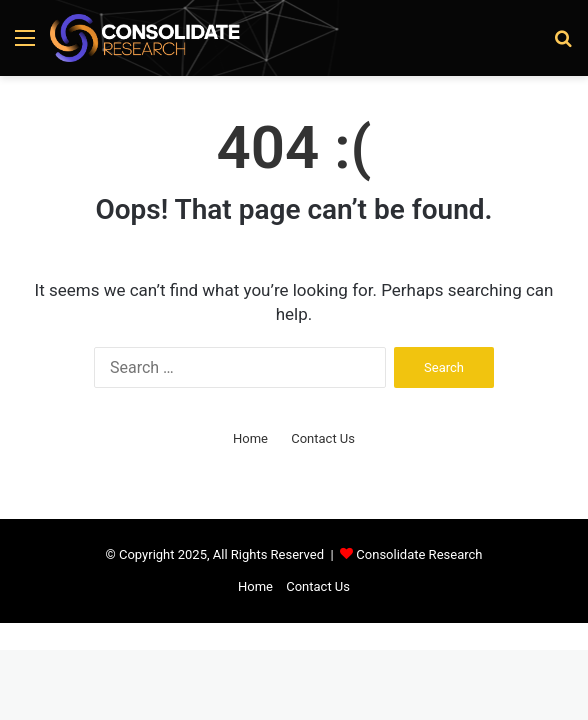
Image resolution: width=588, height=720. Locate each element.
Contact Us (323, 438)
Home (250, 438)
